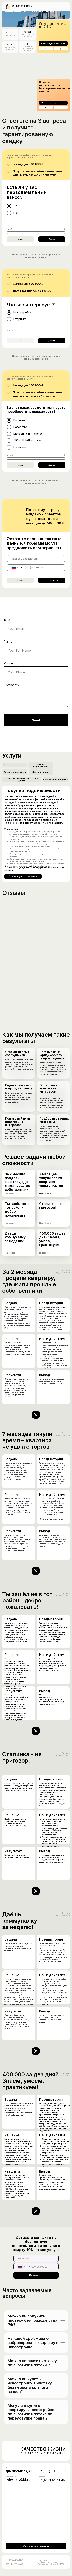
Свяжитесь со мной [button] (36, 2546)
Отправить (52, 580)
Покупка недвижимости (14, 765)
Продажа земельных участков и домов (22, 779)
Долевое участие (41, 772)
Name (8, 641)
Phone (8, 663)
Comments (11, 685)
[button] (53, 36)
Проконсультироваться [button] (53, 44)
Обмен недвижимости (15, 772)
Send (36, 720)
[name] (36, 558)
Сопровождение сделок (55, 779)
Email (7, 619)
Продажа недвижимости (40, 765)
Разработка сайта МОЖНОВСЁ (51, 2564)
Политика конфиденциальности (47, 2561)
